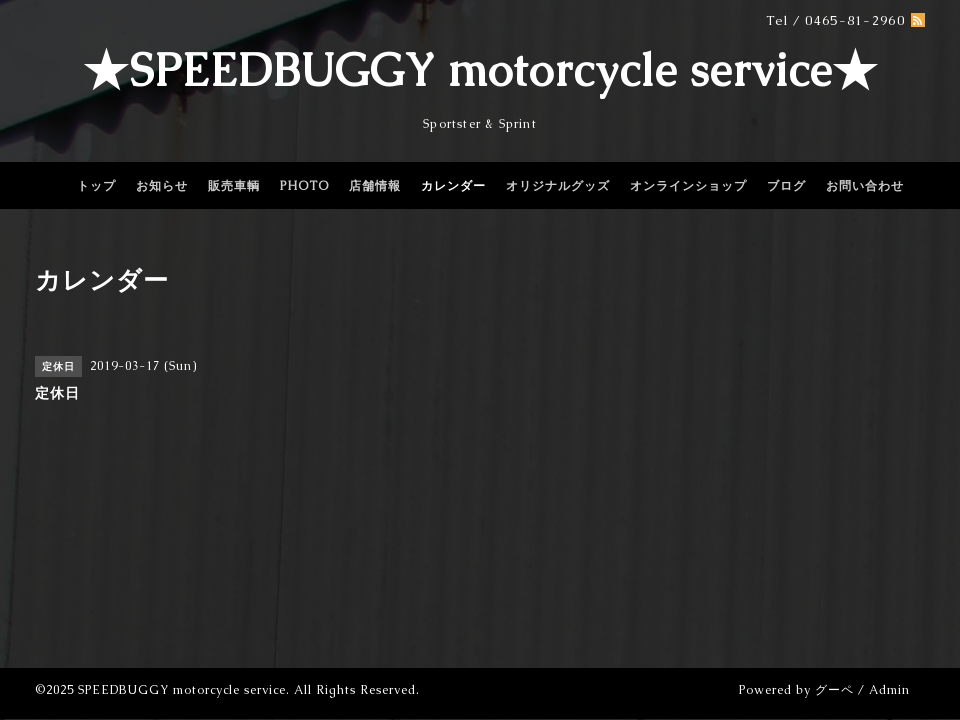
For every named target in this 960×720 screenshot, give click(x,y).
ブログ (786, 186)
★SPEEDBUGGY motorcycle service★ (480, 70)
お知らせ (162, 186)
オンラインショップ (688, 186)
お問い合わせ (865, 186)
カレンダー (453, 186)
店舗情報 (375, 186)
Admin (889, 690)
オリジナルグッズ (558, 186)
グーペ (834, 690)
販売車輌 (234, 186)
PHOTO (304, 186)
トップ (96, 186)
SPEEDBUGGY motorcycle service (182, 690)
